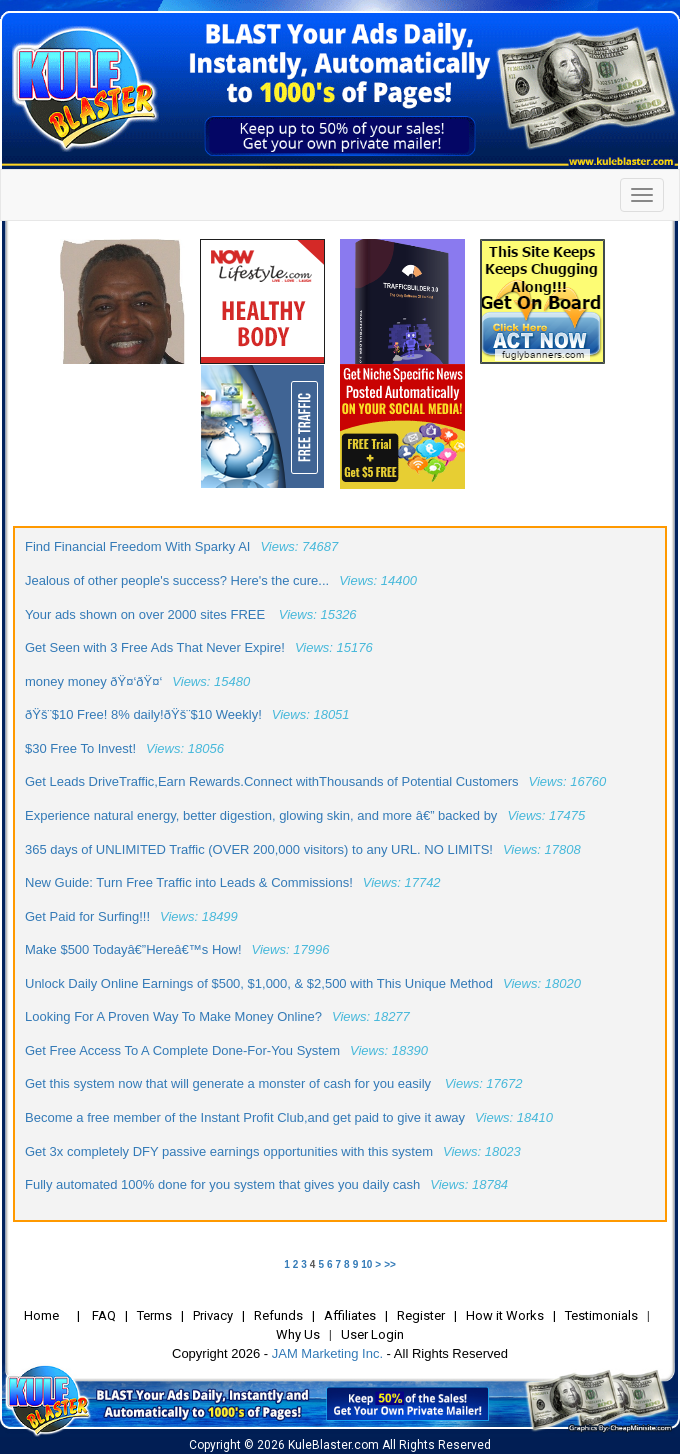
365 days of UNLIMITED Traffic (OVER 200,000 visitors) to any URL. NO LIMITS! (259, 849)
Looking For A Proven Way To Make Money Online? (173, 1016)
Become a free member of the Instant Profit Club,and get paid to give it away (245, 1117)
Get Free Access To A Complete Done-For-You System (182, 1050)
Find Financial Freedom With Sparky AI (137, 546)
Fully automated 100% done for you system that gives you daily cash (222, 1184)
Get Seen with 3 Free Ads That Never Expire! (155, 647)
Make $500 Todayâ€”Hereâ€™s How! (133, 949)
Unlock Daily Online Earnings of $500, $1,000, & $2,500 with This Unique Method (259, 983)
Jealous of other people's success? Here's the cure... (177, 580)
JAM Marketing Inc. (327, 1353)
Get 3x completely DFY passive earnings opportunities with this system (229, 1151)
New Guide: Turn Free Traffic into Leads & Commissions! (189, 882)
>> (390, 1264)
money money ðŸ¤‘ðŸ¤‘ (93, 681)
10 (366, 1264)
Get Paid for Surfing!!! (87, 916)
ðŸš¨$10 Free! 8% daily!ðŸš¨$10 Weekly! (143, 714)
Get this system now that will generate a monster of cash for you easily (230, 1083)
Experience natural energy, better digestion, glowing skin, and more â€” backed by (261, 815)
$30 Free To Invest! (80, 748)
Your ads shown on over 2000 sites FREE (147, 614)
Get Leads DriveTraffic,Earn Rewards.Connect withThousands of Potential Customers (272, 781)
